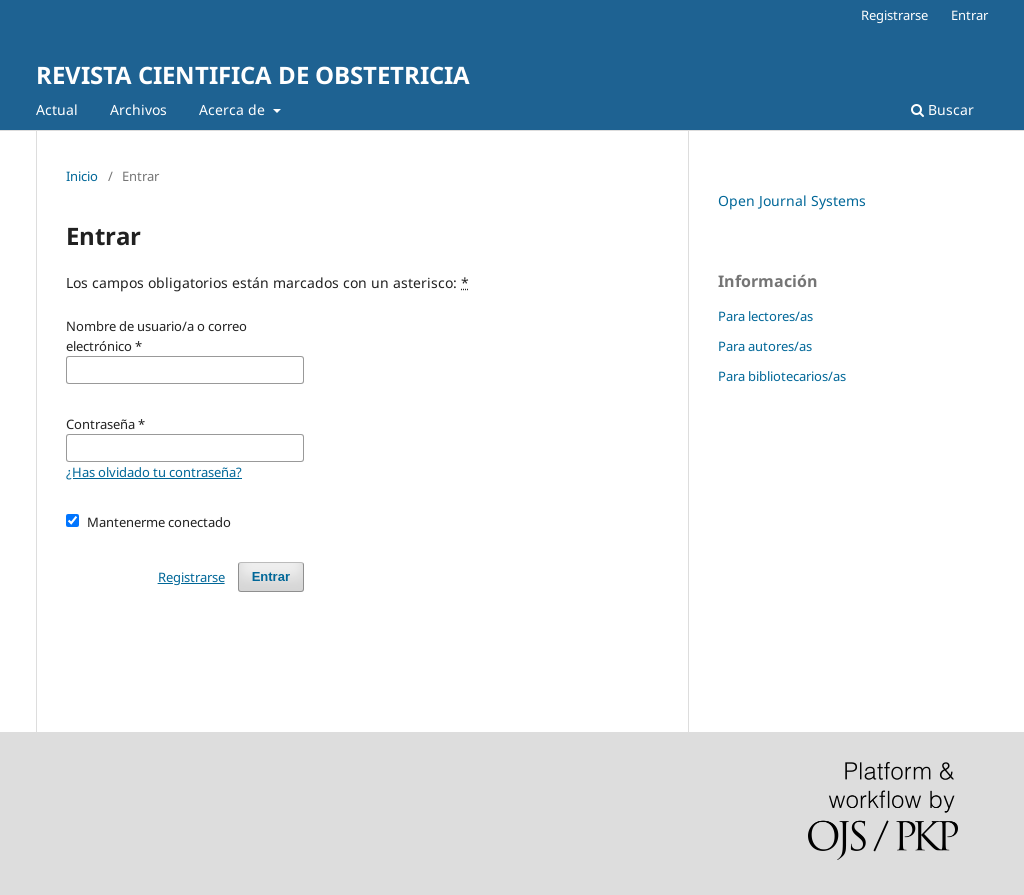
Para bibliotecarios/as (782, 376)
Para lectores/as (765, 316)
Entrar (969, 15)
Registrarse (894, 15)
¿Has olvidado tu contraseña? (154, 472)
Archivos (138, 109)
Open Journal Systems (792, 200)
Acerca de (234, 109)
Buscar (942, 109)
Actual (57, 109)
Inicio (82, 176)
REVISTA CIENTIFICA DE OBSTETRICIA (253, 74)
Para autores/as (765, 346)
